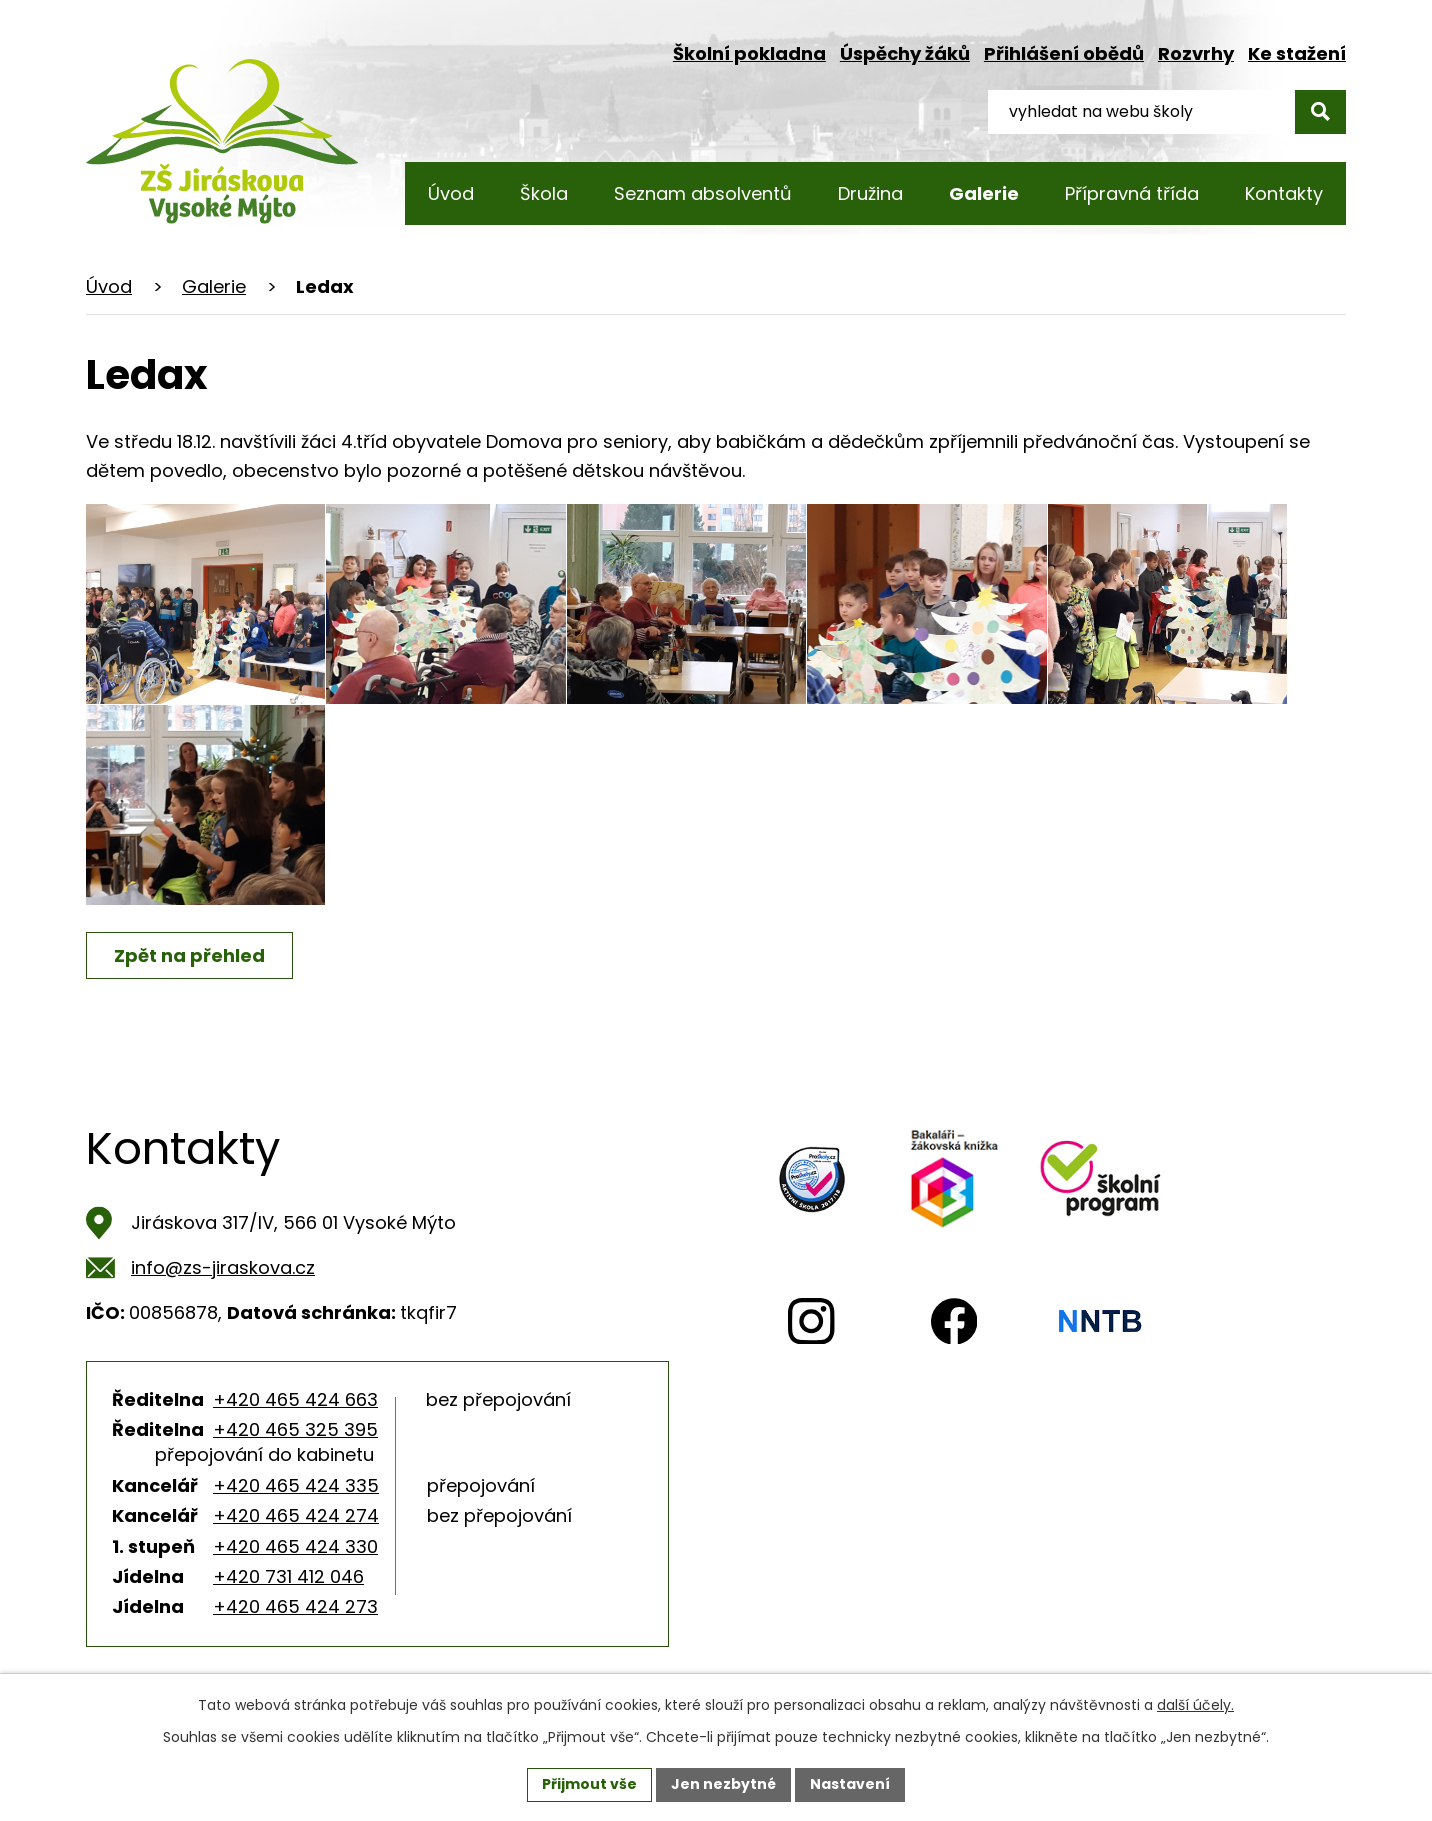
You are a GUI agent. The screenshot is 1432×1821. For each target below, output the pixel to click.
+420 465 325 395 (295, 1429)
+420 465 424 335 (296, 1485)
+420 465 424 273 (295, 1606)
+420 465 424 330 (295, 1546)
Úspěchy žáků (905, 53)
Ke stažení (1297, 53)
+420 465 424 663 (295, 1399)
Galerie (214, 286)
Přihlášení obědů (1064, 53)
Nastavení (850, 1784)
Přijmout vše (589, 1784)
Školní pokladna (749, 53)
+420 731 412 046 (288, 1576)
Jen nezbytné (723, 1784)
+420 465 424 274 (296, 1515)
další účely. (1195, 1705)
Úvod (109, 286)
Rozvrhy (1196, 53)
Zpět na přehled (189, 955)
